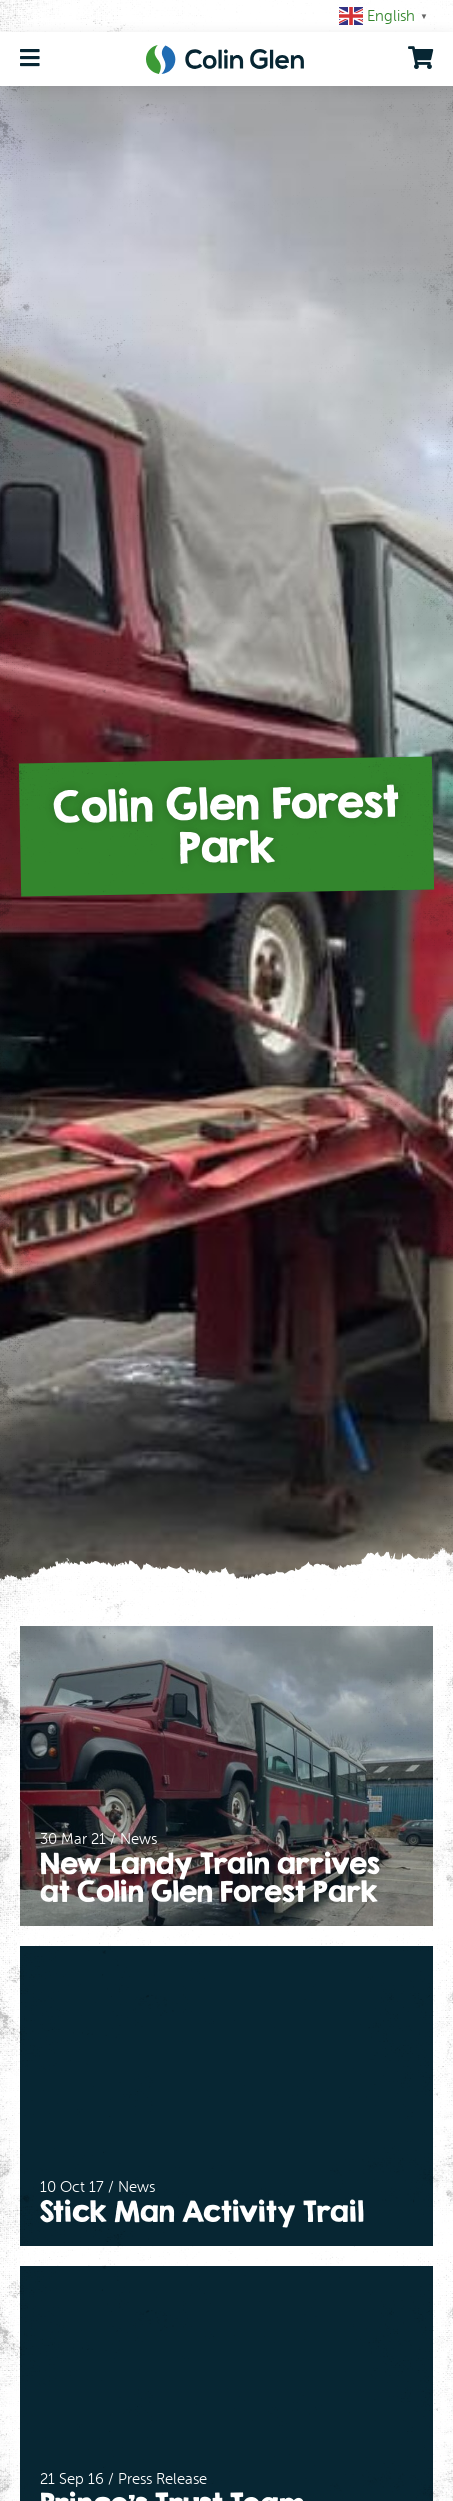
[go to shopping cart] (420, 58)
